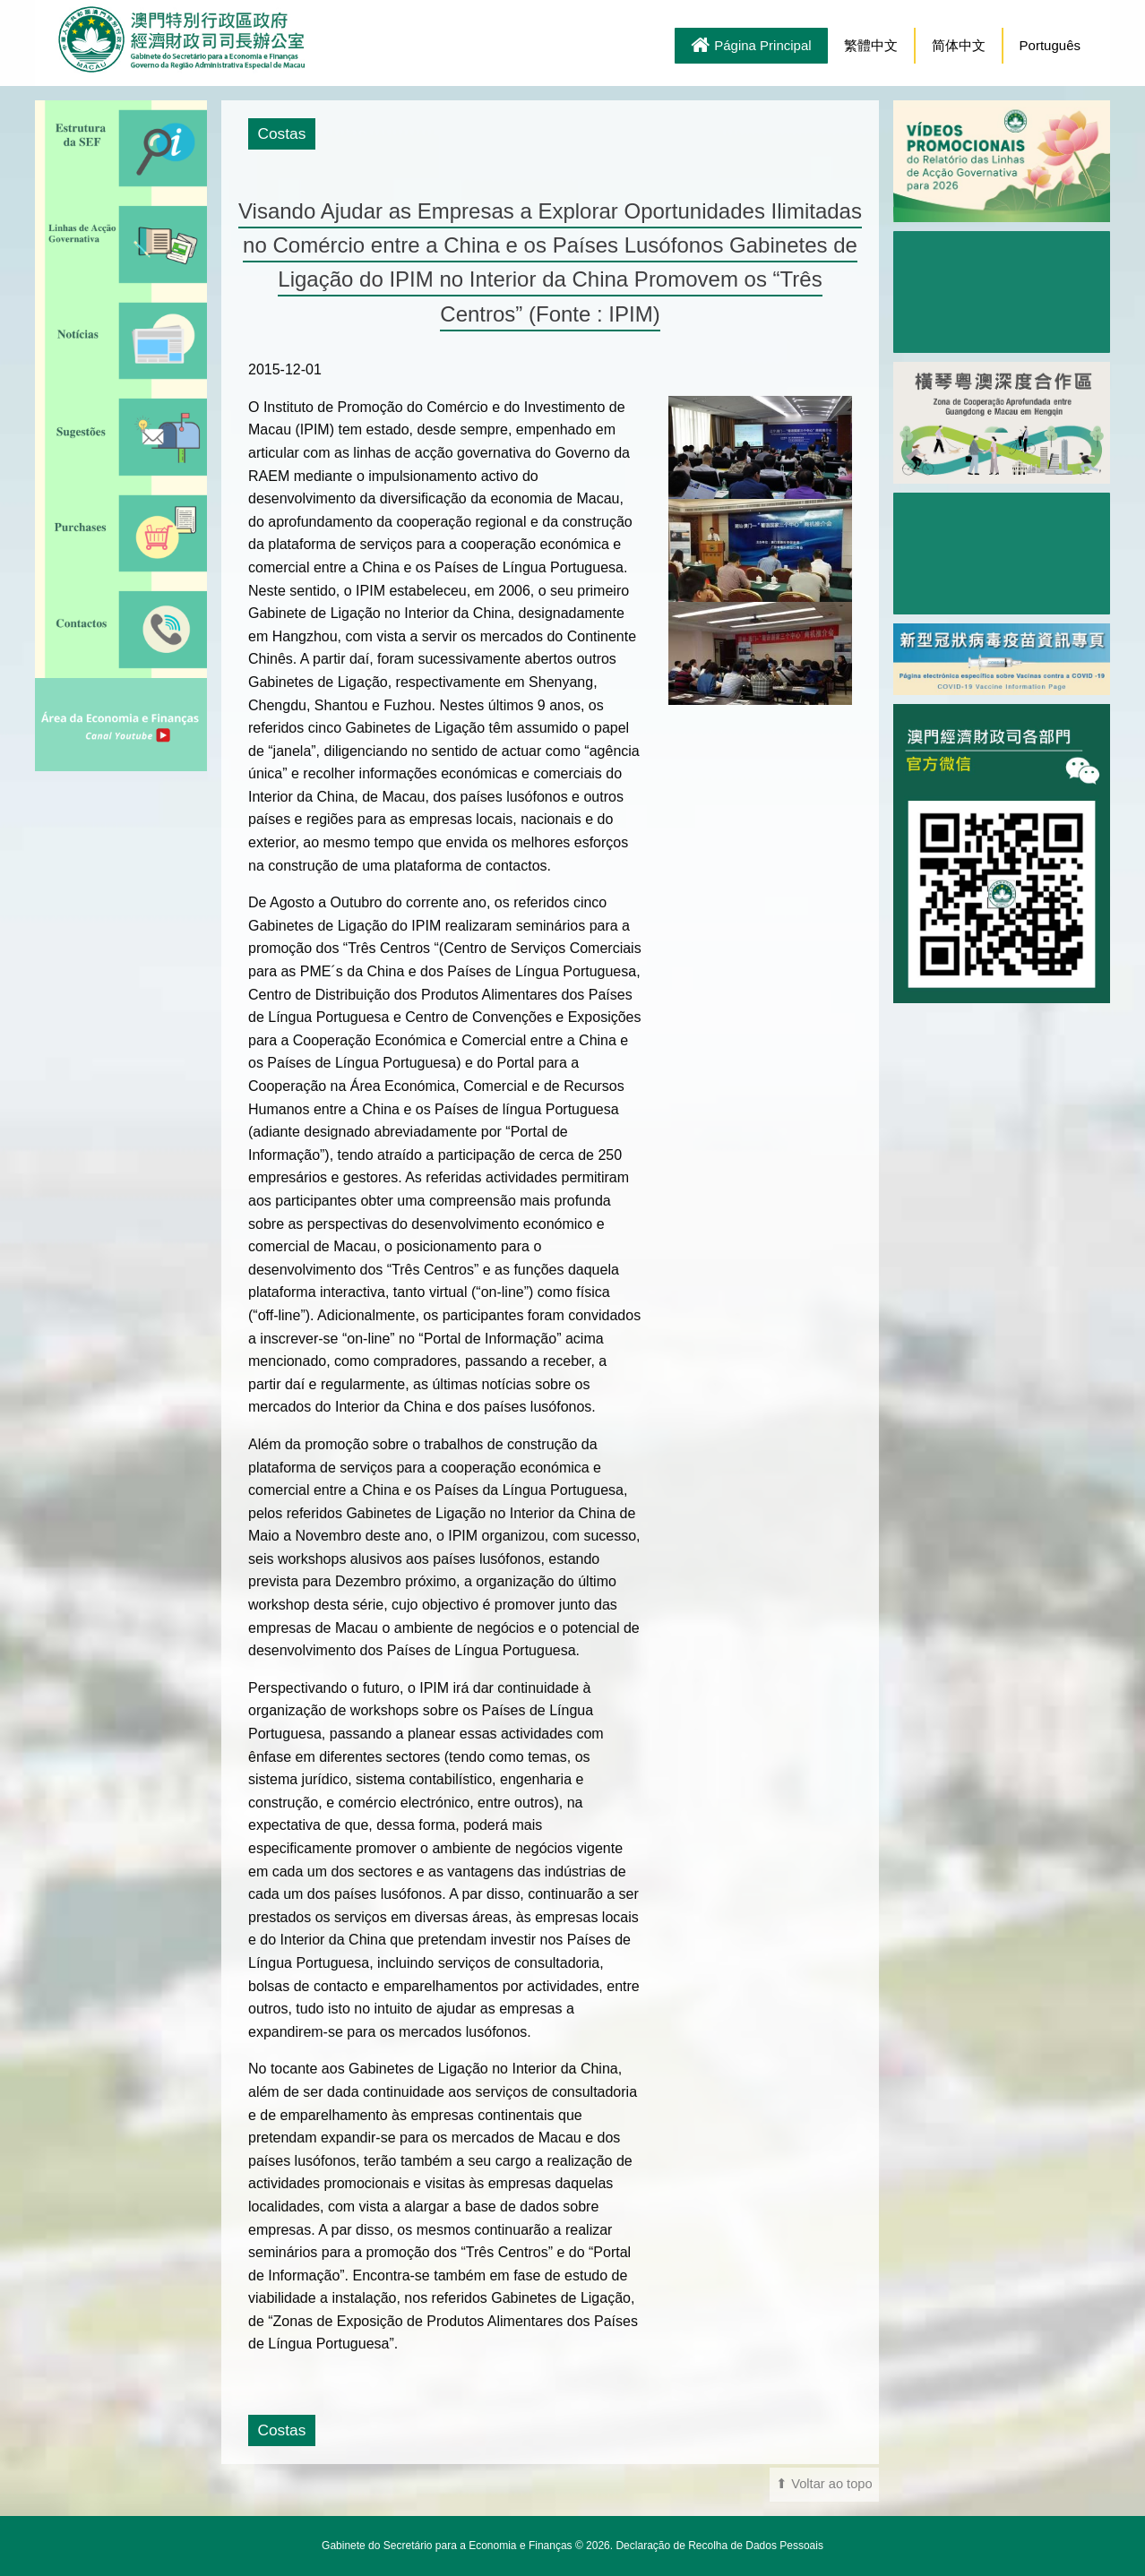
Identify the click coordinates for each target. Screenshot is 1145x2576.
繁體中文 (871, 45)
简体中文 (959, 45)
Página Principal (751, 47)
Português (1050, 45)
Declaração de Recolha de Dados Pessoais (719, 2545)
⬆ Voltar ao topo (824, 2484)
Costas (281, 133)
